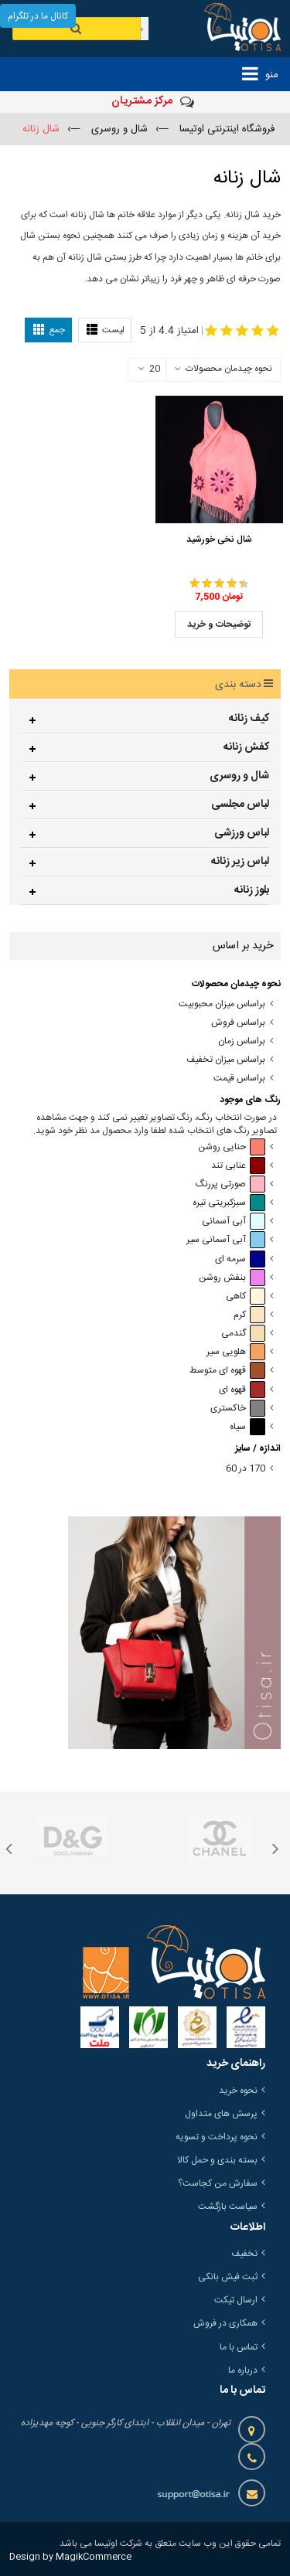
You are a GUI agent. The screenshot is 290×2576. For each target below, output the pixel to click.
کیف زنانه (249, 719)
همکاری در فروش (225, 2323)
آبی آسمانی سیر (225, 1240)
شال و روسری (239, 776)
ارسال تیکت (236, 2300)
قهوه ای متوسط (227, 1370)
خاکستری (237, 1408)
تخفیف (244, 2253)
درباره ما (243, 2370)
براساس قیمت (239, 1078)
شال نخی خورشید (219, 539)
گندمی (243, 1333)
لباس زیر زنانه (240, 861)
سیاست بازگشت (228, 2206)
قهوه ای (242, 1390)
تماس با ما (239, 2347)
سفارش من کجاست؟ (218, 2183)
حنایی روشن (231, 1147)
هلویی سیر (235, 1352)
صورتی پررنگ (230, 1184)
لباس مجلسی (240, 804)
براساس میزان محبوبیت (222, 1004)
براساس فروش (238, 1022)
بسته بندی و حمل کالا (217, 2160)
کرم (249, 1315)
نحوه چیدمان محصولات (229, 368)
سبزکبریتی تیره (229, 1203)
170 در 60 (245, 1468)
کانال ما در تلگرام (38, 16)
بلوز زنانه (251, 890)
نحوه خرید (238, 2090)
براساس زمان (241, 1041)
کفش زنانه (246, 747)
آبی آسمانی (233, 1221)
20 (149, 369)
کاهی (245, 1296)
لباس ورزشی (241, 833)
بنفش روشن (232, 1278)
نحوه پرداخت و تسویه (217, 2137)
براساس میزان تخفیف (225, 1060)
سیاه (247, 1427)
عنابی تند (238, 1165)
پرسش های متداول (221, 2114)
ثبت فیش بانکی (228, 2277)
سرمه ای (240, 1259)
